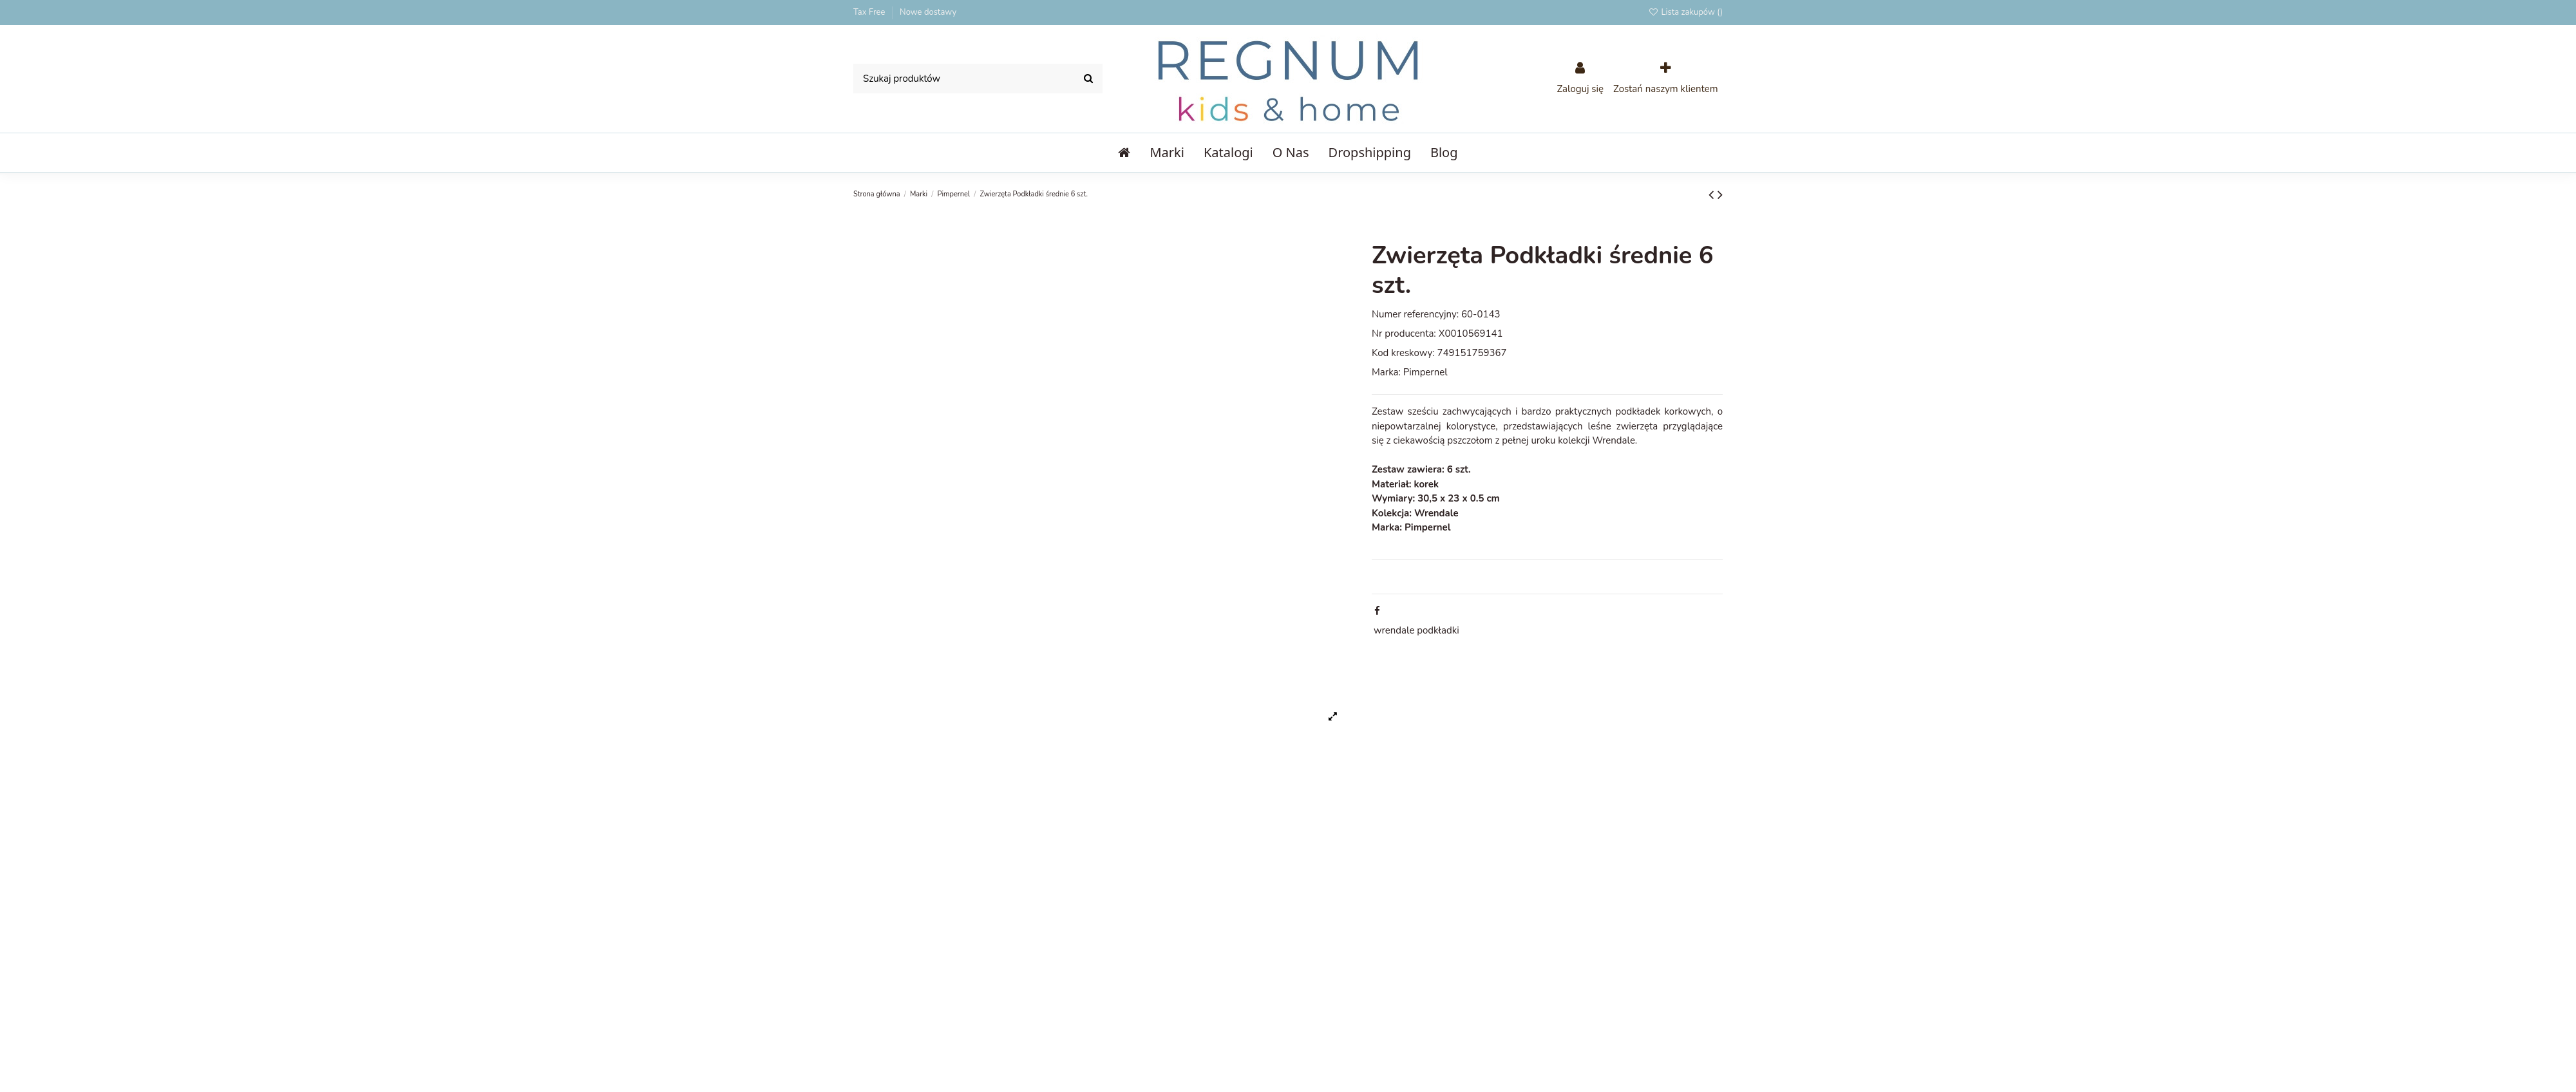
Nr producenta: (1404, 333)
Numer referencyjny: (1415, 314)
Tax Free (870, 12)
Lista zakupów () (1685, 12)
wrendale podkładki (1416, 630)
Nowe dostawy (928, 12)
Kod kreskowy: (1403, 352)
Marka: (1386, 372)
